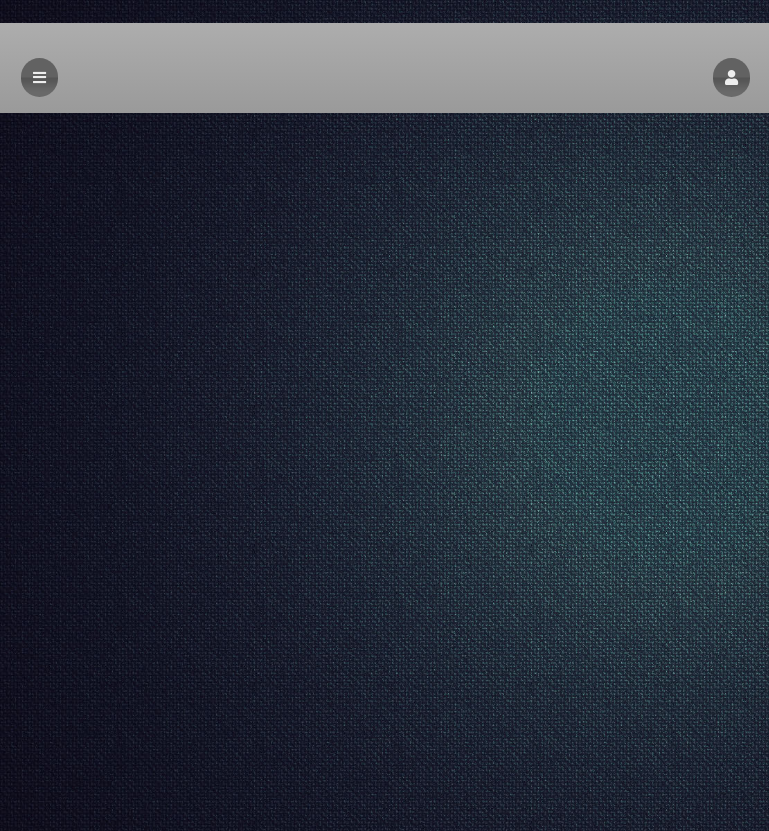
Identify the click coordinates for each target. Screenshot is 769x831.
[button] (731, 77)
